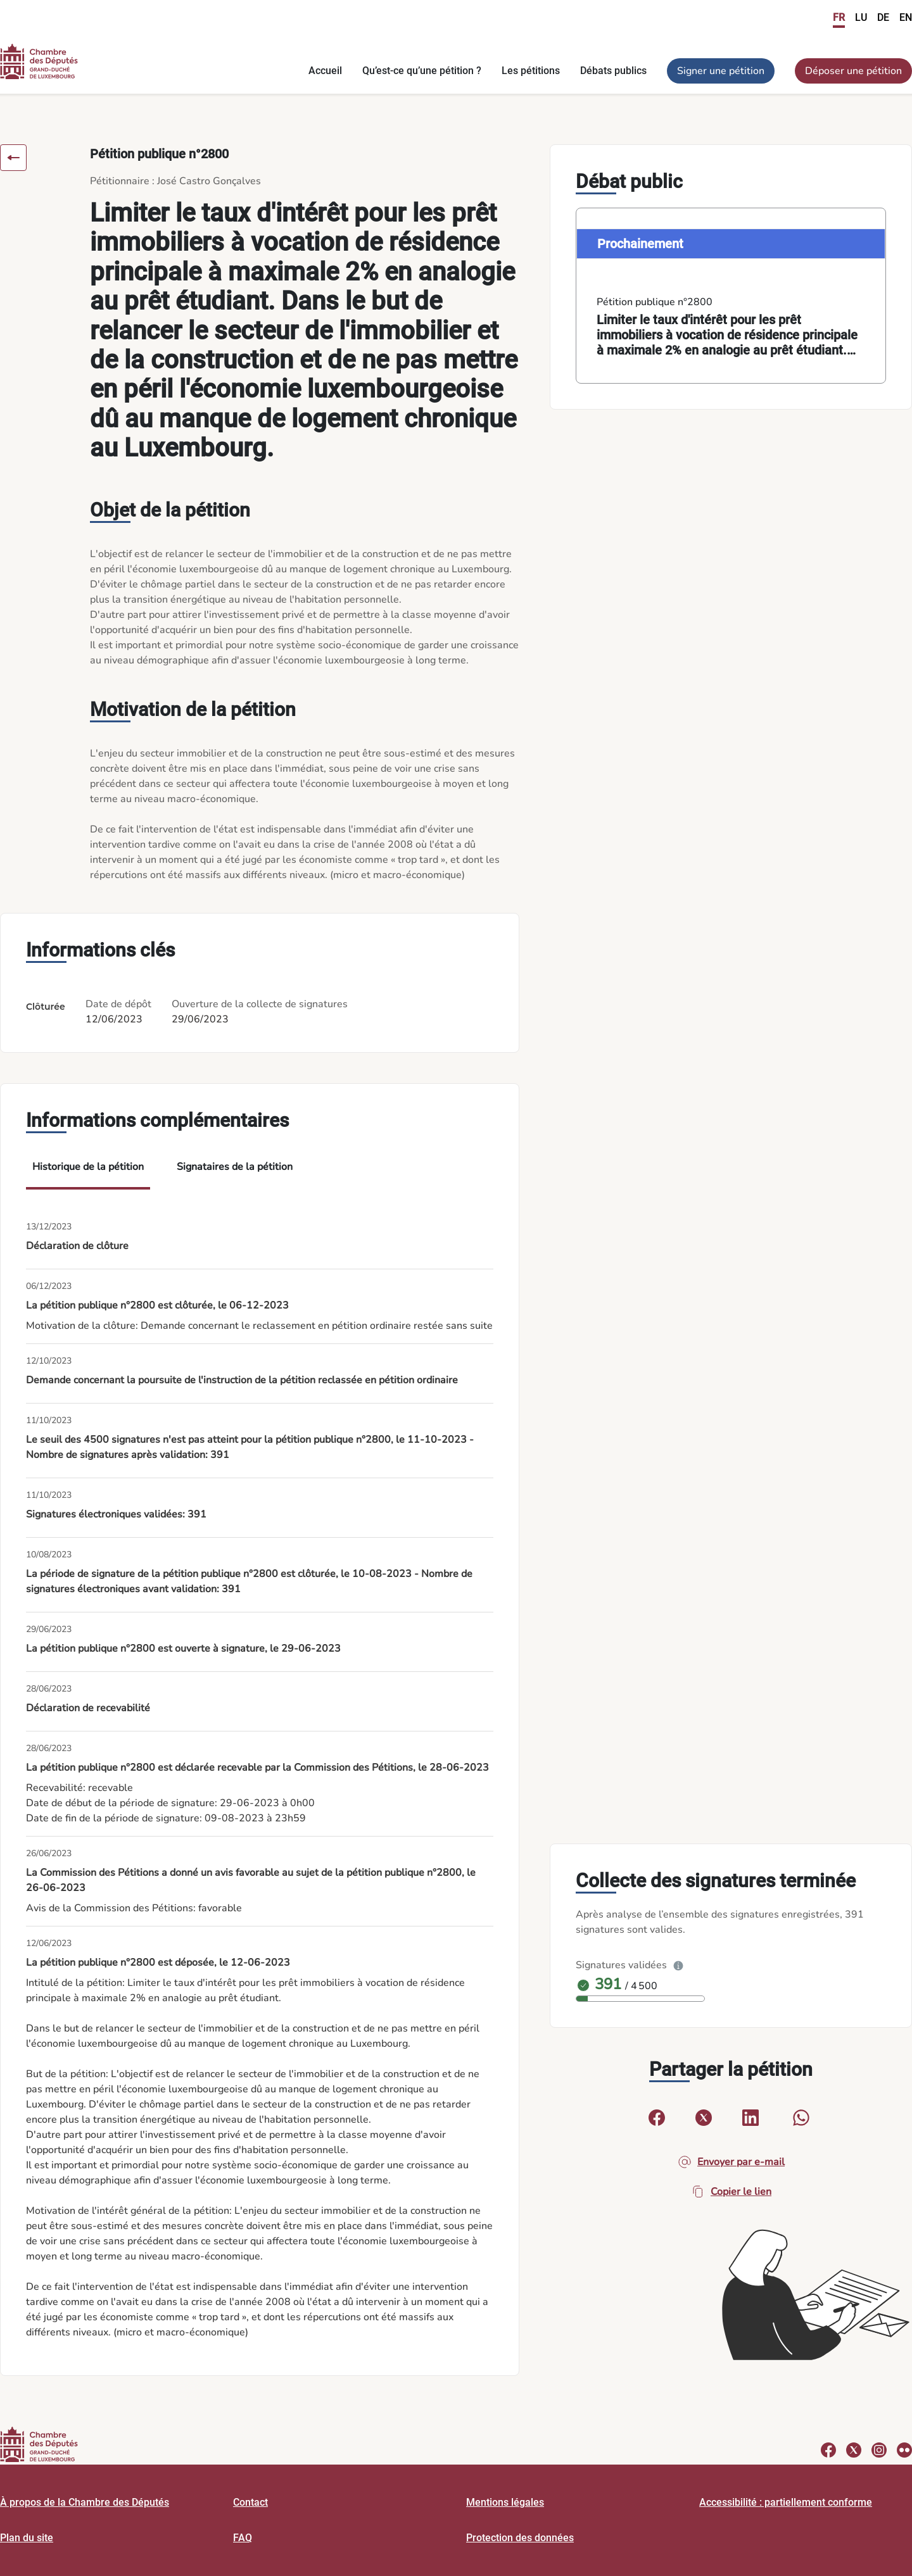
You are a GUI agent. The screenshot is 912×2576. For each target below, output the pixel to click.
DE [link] (883, 17)
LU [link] (861, 17)
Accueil (325, 71)
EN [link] (905, 17)
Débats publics (613, 71)
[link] (731, 296)
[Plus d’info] (678, 1965)
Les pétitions (531, 71)
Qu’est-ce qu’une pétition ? (421, 71)
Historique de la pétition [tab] (88, 1167)
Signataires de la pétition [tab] (235, 1167)
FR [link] (839, 17)
